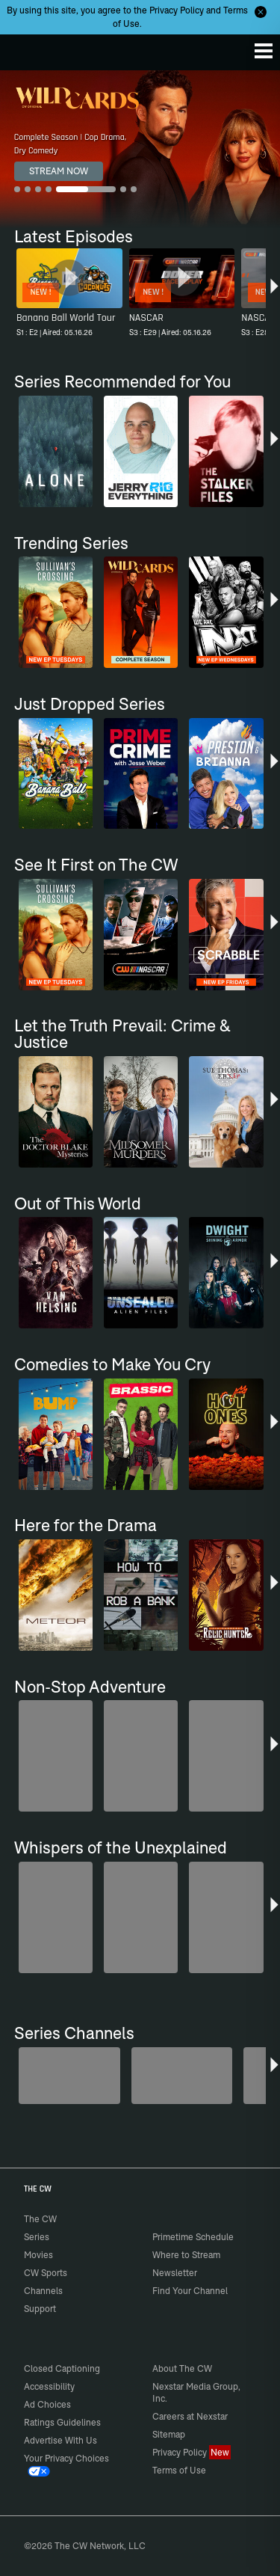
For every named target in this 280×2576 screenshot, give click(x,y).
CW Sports (45, 2272)
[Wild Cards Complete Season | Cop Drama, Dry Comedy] (140, 149)
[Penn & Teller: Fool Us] (182, 2075)
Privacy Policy (176, 10)
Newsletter (174, 2272)
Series (36, 2236)
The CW (26, 48)
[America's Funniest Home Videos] (69, 2075)
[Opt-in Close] (261, 12)
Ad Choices (47, 2404)
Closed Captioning (62, 2368)
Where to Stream (186, 2254)
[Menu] (264, 51)
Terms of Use (179, 2470)
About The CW (182, 2368)
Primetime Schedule (193, 2236)
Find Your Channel (190, 2290)
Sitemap (168, 2434)
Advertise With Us (60, 2440)
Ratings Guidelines (62, 2422)
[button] (274, 294)
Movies (38, 2254)
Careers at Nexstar (190, 2416)
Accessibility (49, 2386)
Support (40, 2308)
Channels (43, 2290)
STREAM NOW (58, 171)
